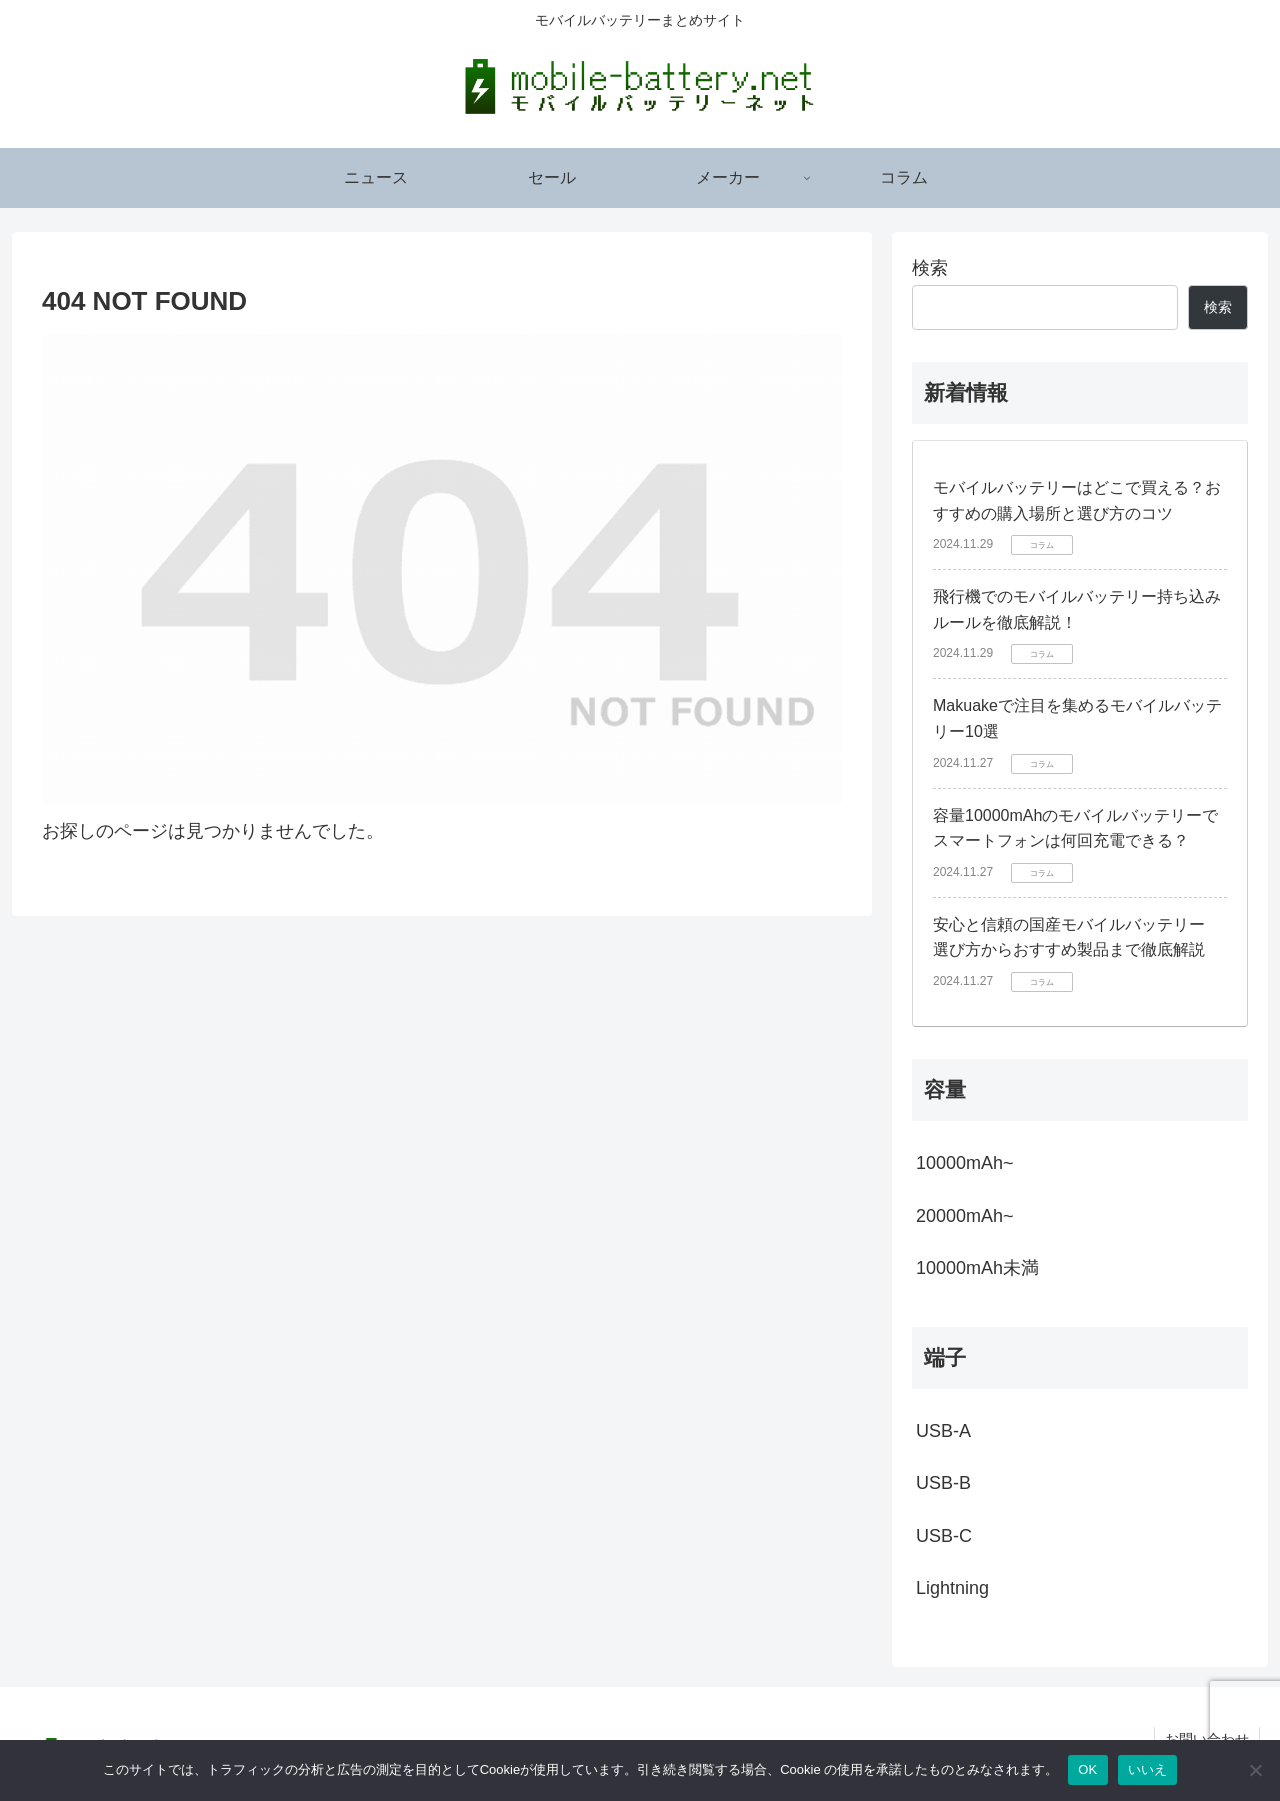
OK (1087, 1769)
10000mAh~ (965, 1163)
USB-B (943, 1483)
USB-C (944, 1536)
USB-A (943, 1431)
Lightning (952, 1588)
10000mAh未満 (977, 1268)
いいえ (1148, 1769)
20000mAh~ (965, 1216)
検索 (930, 268)
